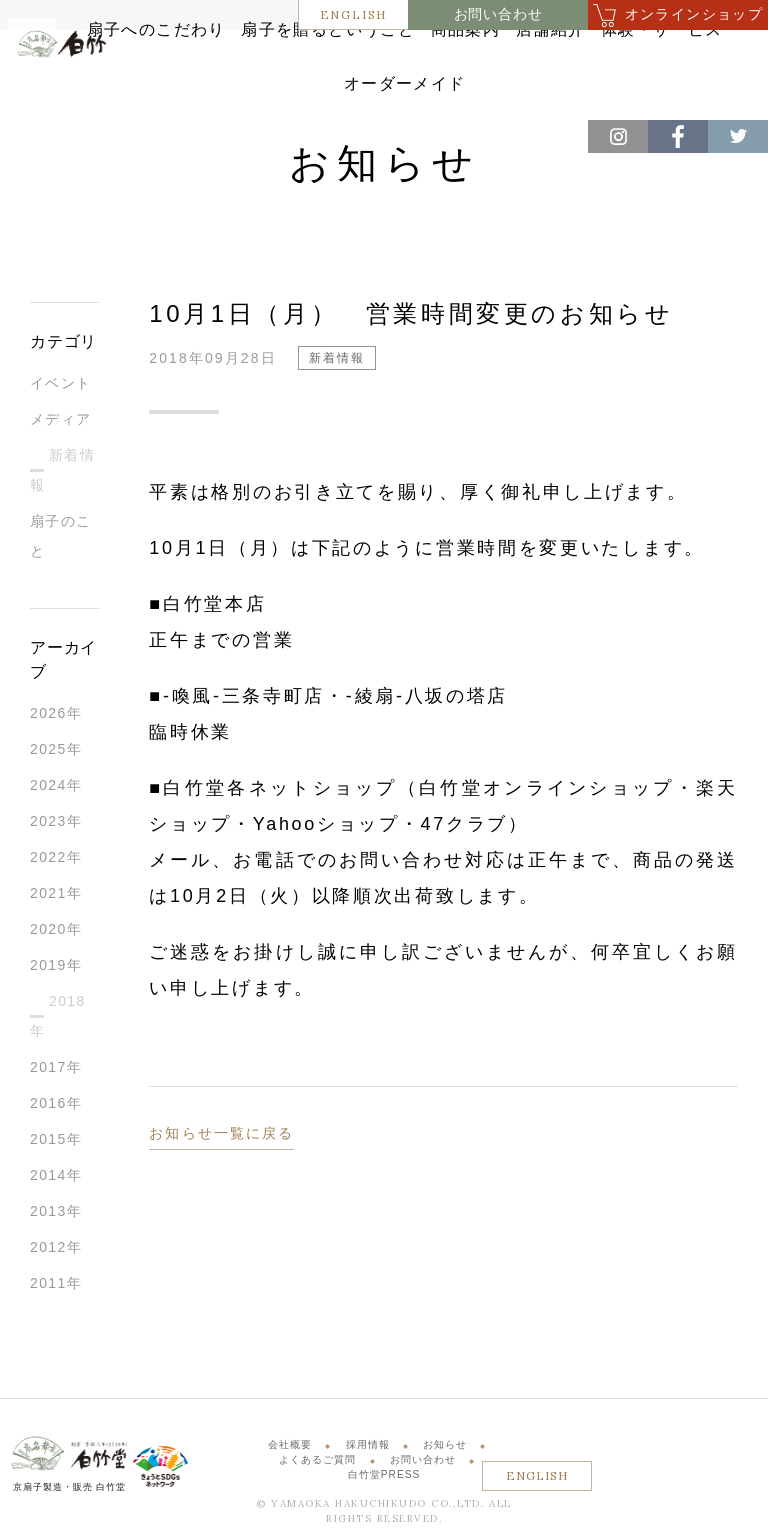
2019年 (56, 968)
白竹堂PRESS (384, 1478)
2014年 (56, 1178)
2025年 (56, 752)
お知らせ (445, 1447)
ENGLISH (354, 14)
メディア (61, 422)
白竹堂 (67, 84)
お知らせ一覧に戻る (221, 1136)
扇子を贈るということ (400, 57)
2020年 (56, 932)
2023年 (56, 824)
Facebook (678, 136)
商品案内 (536, 57)
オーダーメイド (489, 88)
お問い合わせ (498, 14)
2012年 (56, 1250)
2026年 (56, 716)
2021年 (56, 896)
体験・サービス (353, 88)
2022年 (56, 860)
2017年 (56, 1070)
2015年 (56, 1142)
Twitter (738, 136)
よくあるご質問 (317, 1462)
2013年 (56, 1214)
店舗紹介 (632, 57)
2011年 (56, 1286)
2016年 (56, 1106)
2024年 (56, 788)
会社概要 (290, 1447)
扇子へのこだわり (236, 57)
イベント (61, 386)
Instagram (618, 136)
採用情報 (368, 1447)
